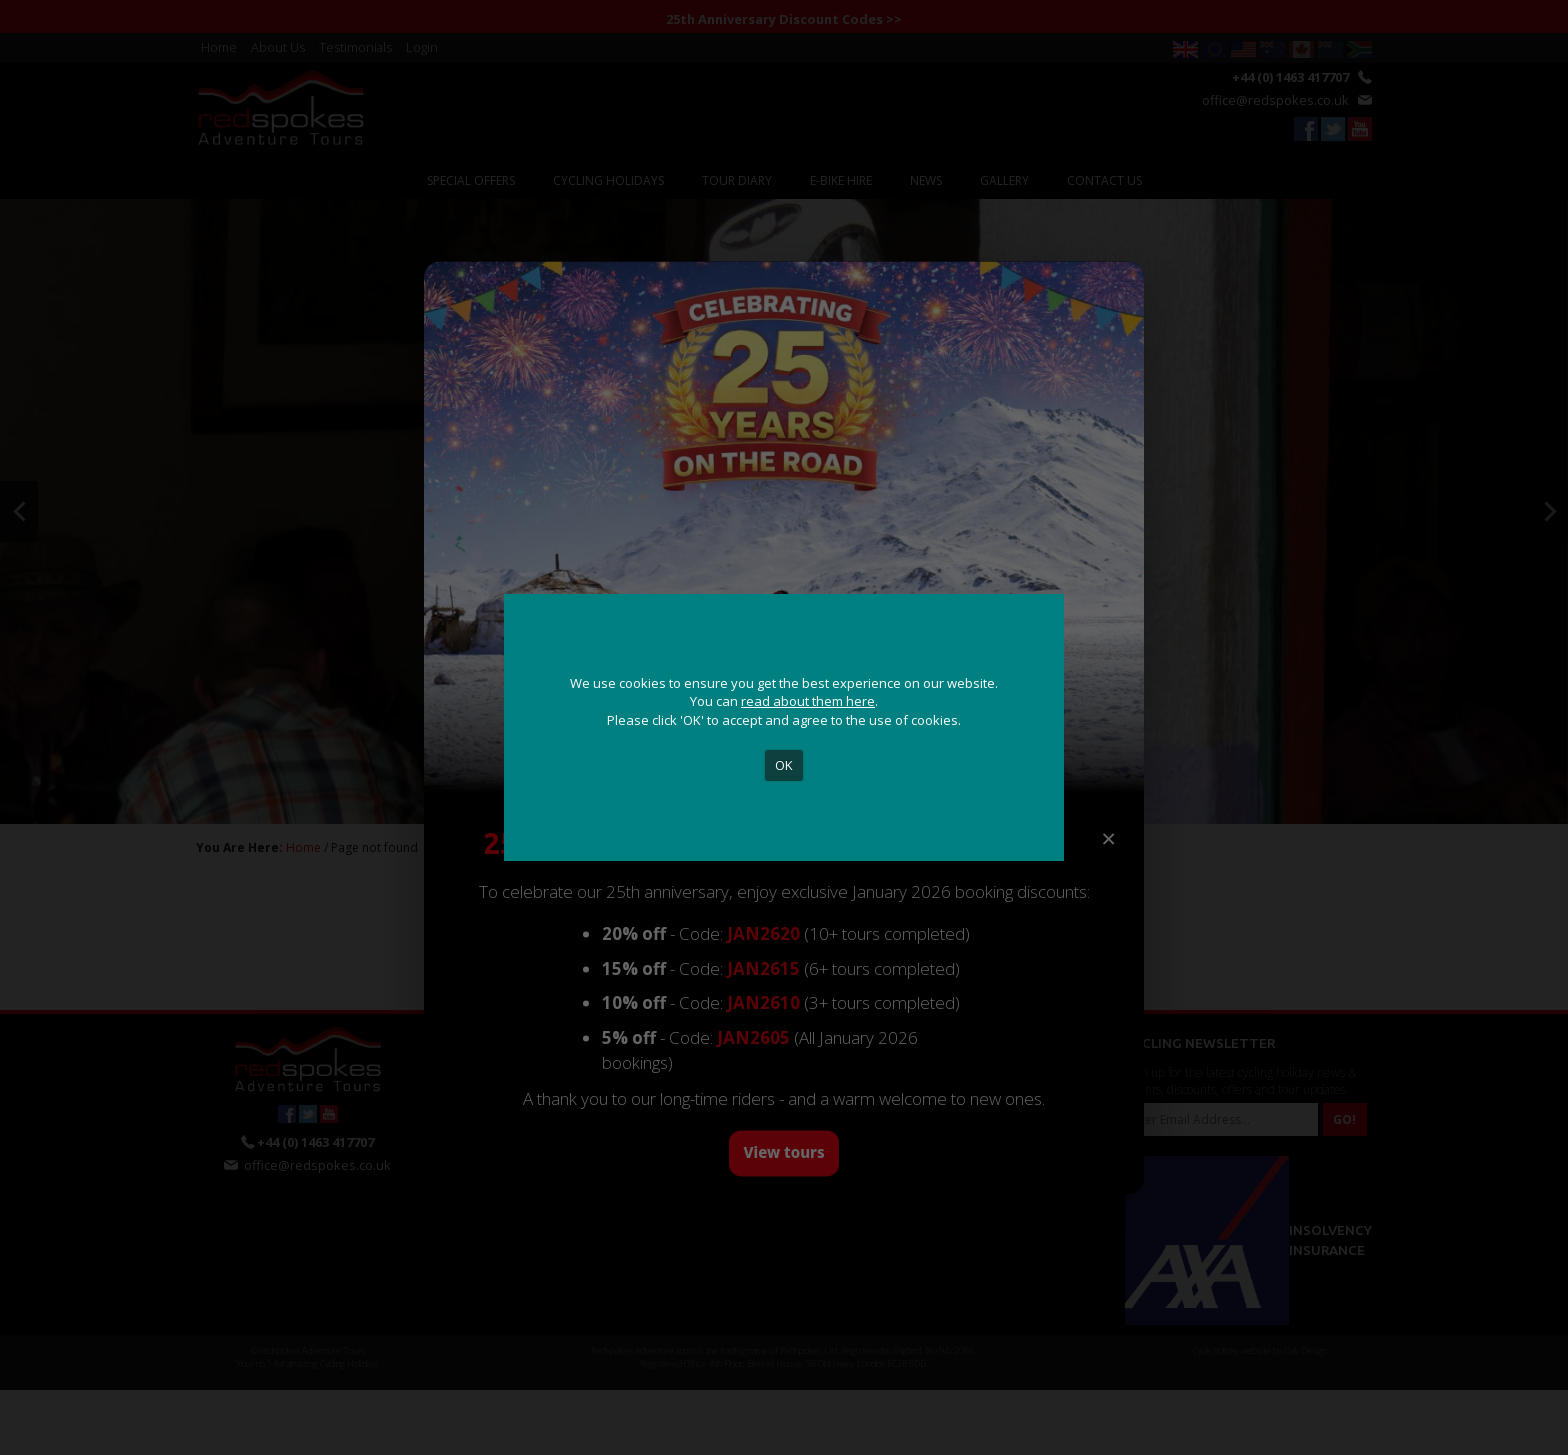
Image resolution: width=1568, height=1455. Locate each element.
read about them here (808, 701)
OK (784, 765)
